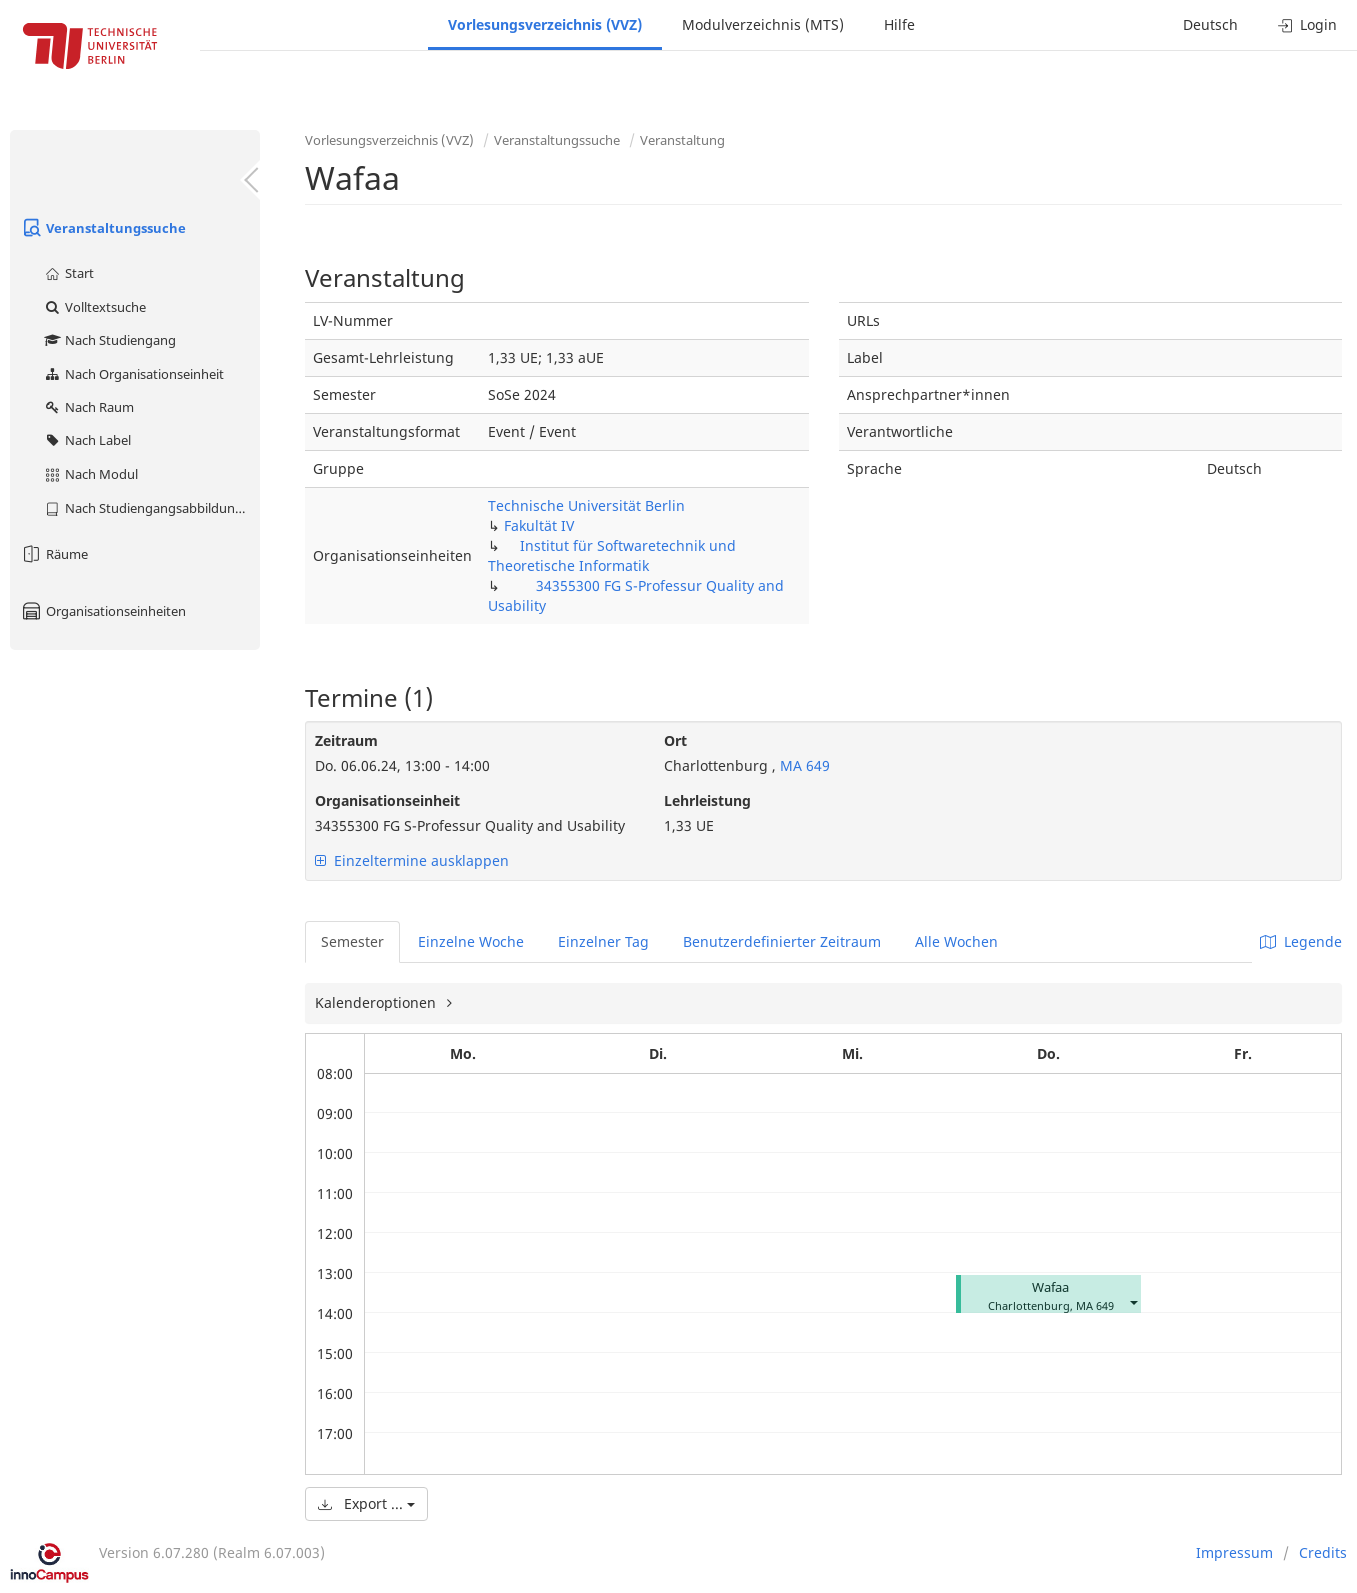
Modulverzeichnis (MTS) (763, 24)
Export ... (366, 1503)
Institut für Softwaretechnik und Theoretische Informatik (612, 555)
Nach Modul (90, 474)
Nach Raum (88, 407)
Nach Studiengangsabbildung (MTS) (151, 508)
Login (1307, 24)
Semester (352, 941)
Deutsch (1210, 24)
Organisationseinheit (387, 800)
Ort (675, 740)
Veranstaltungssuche (103, 228)
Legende (1301, 941)
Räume (54, 554)
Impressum (1234, 1552)
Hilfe (899, 24)
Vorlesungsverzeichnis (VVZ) (545, 24)
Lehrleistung (707, 800)
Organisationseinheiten (103, 611)
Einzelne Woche (471, 941)
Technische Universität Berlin (586, 505)
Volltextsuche (94, 307)
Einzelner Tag (603, 941)
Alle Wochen (956, 941)
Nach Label (87, 440)
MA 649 (803, 765)
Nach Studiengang (109, 340)
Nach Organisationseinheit (133, 374)
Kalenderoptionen (377, 1002)
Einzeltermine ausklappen (412, 860)
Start (68, 273)
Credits (1323, 1552)
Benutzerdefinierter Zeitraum (782, 941)
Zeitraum (346, 740)
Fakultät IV (539, 525)
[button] (1133, 1301)
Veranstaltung (682, 140)
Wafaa (1050, 1287)
